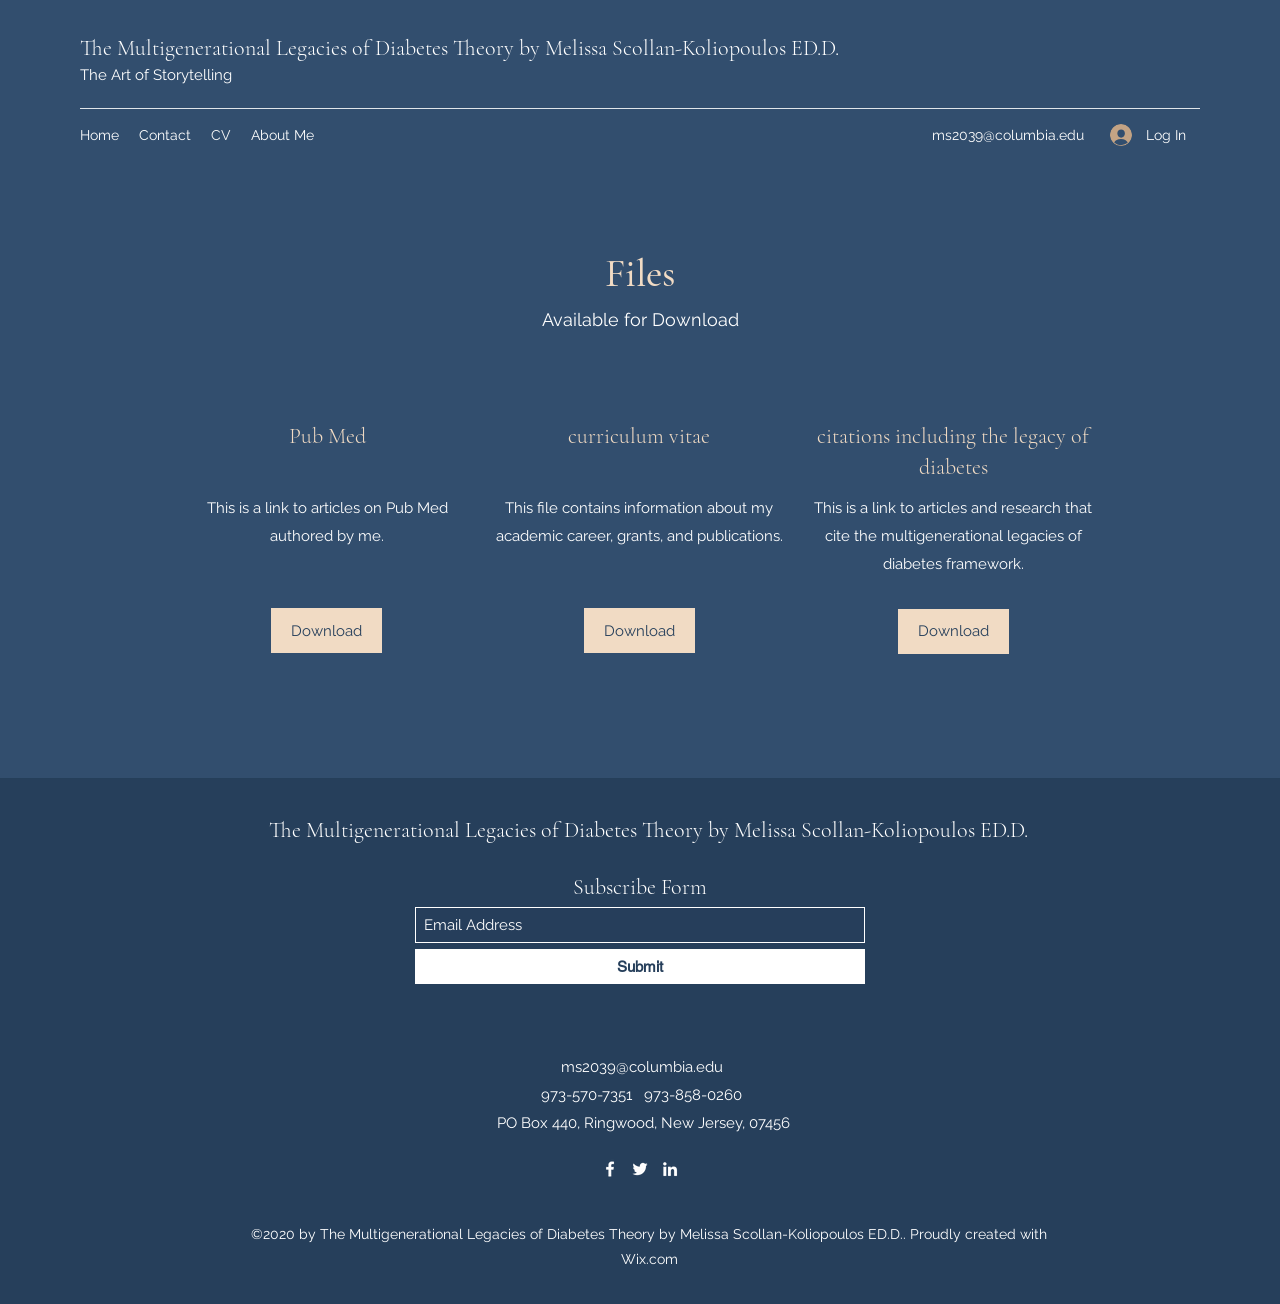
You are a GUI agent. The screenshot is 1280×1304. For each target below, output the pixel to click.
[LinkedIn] (670, 1169)
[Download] (326, 630)
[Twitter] (640, 1169)
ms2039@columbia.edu (1008, 135)
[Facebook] (610, 1169)
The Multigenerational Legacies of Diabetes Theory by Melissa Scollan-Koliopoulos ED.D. (459, 48)
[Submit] (640, 966)
